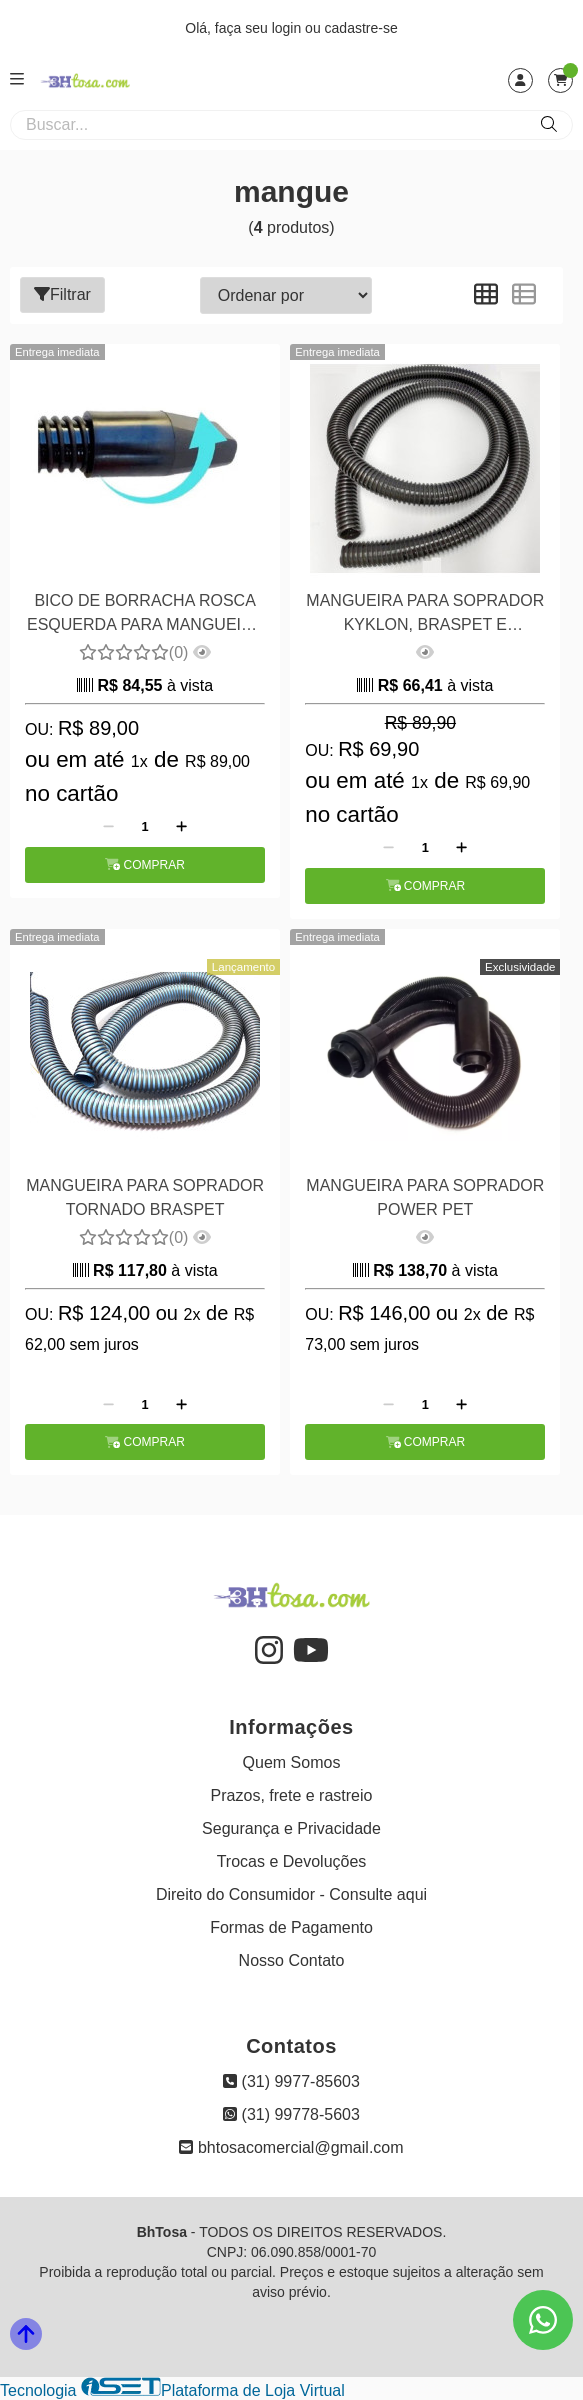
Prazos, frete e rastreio (292, 1795)
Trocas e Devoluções (292, 1861)
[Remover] (108, 827)
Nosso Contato (292, 1960)
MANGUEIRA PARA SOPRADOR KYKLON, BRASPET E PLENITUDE (425, 615)
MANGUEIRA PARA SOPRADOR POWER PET (425, 1197)
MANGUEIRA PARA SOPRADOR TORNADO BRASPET (145, 1197)
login (288, 28)
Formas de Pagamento (291, 1927)
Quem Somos (292, 1762)
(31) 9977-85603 (291, 2081)
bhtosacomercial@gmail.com (291, 2147)
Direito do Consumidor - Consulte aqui (291, 1894)
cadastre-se (361, 28)
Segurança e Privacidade (291, 1828)
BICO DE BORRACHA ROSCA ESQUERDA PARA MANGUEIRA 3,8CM (145, 615)
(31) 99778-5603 (291, 2114)
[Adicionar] (181, 827)
